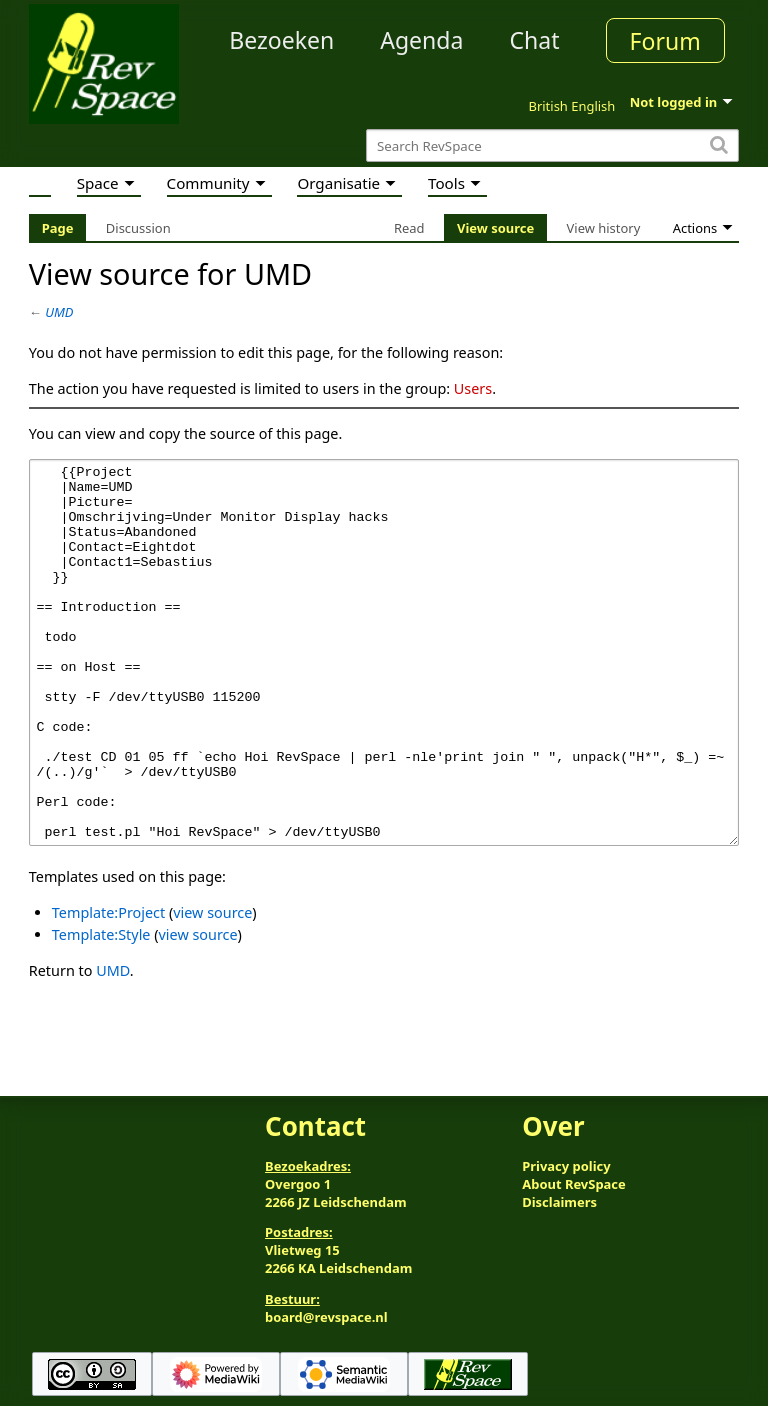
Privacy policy (566, 1166)
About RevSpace (574, 1184)
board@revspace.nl (326, 1318)
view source (212, 987)
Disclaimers (559, 1202)
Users (473, 388)
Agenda (421, 40)
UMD (59, 312)
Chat (534, 40)
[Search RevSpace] (552, 145)
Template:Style (101, 1009)
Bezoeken (281, 40)
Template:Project (108, 987)
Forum (665, 41)
